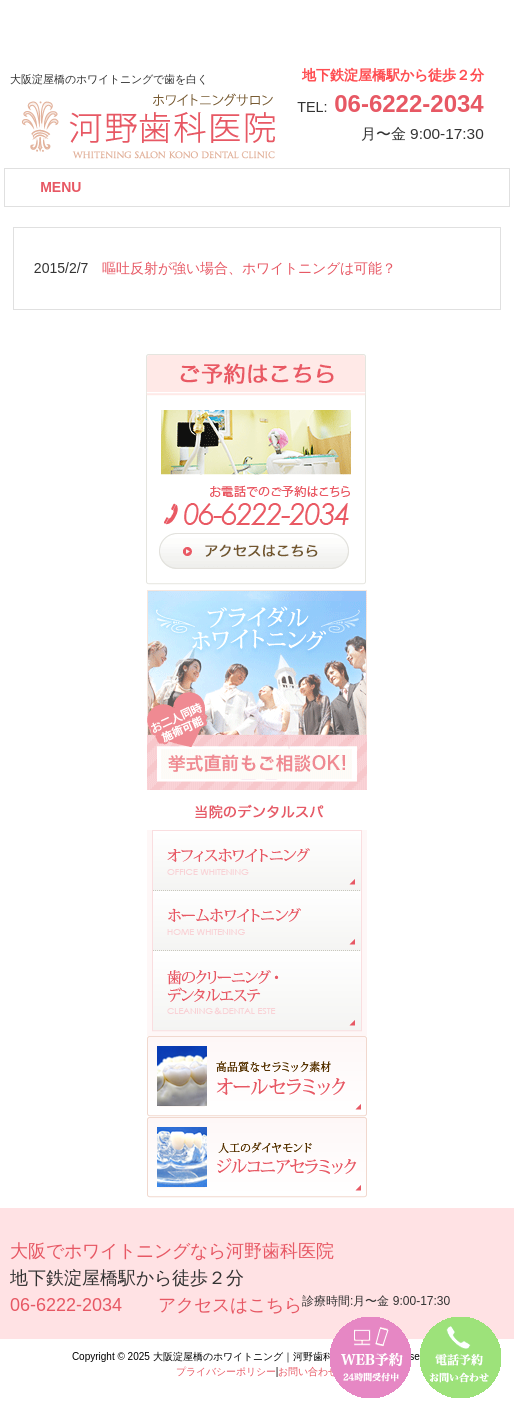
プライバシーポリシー (226, 1371)
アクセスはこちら (230, 1305)
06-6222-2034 (408, 103)
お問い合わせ (308, 1371)
